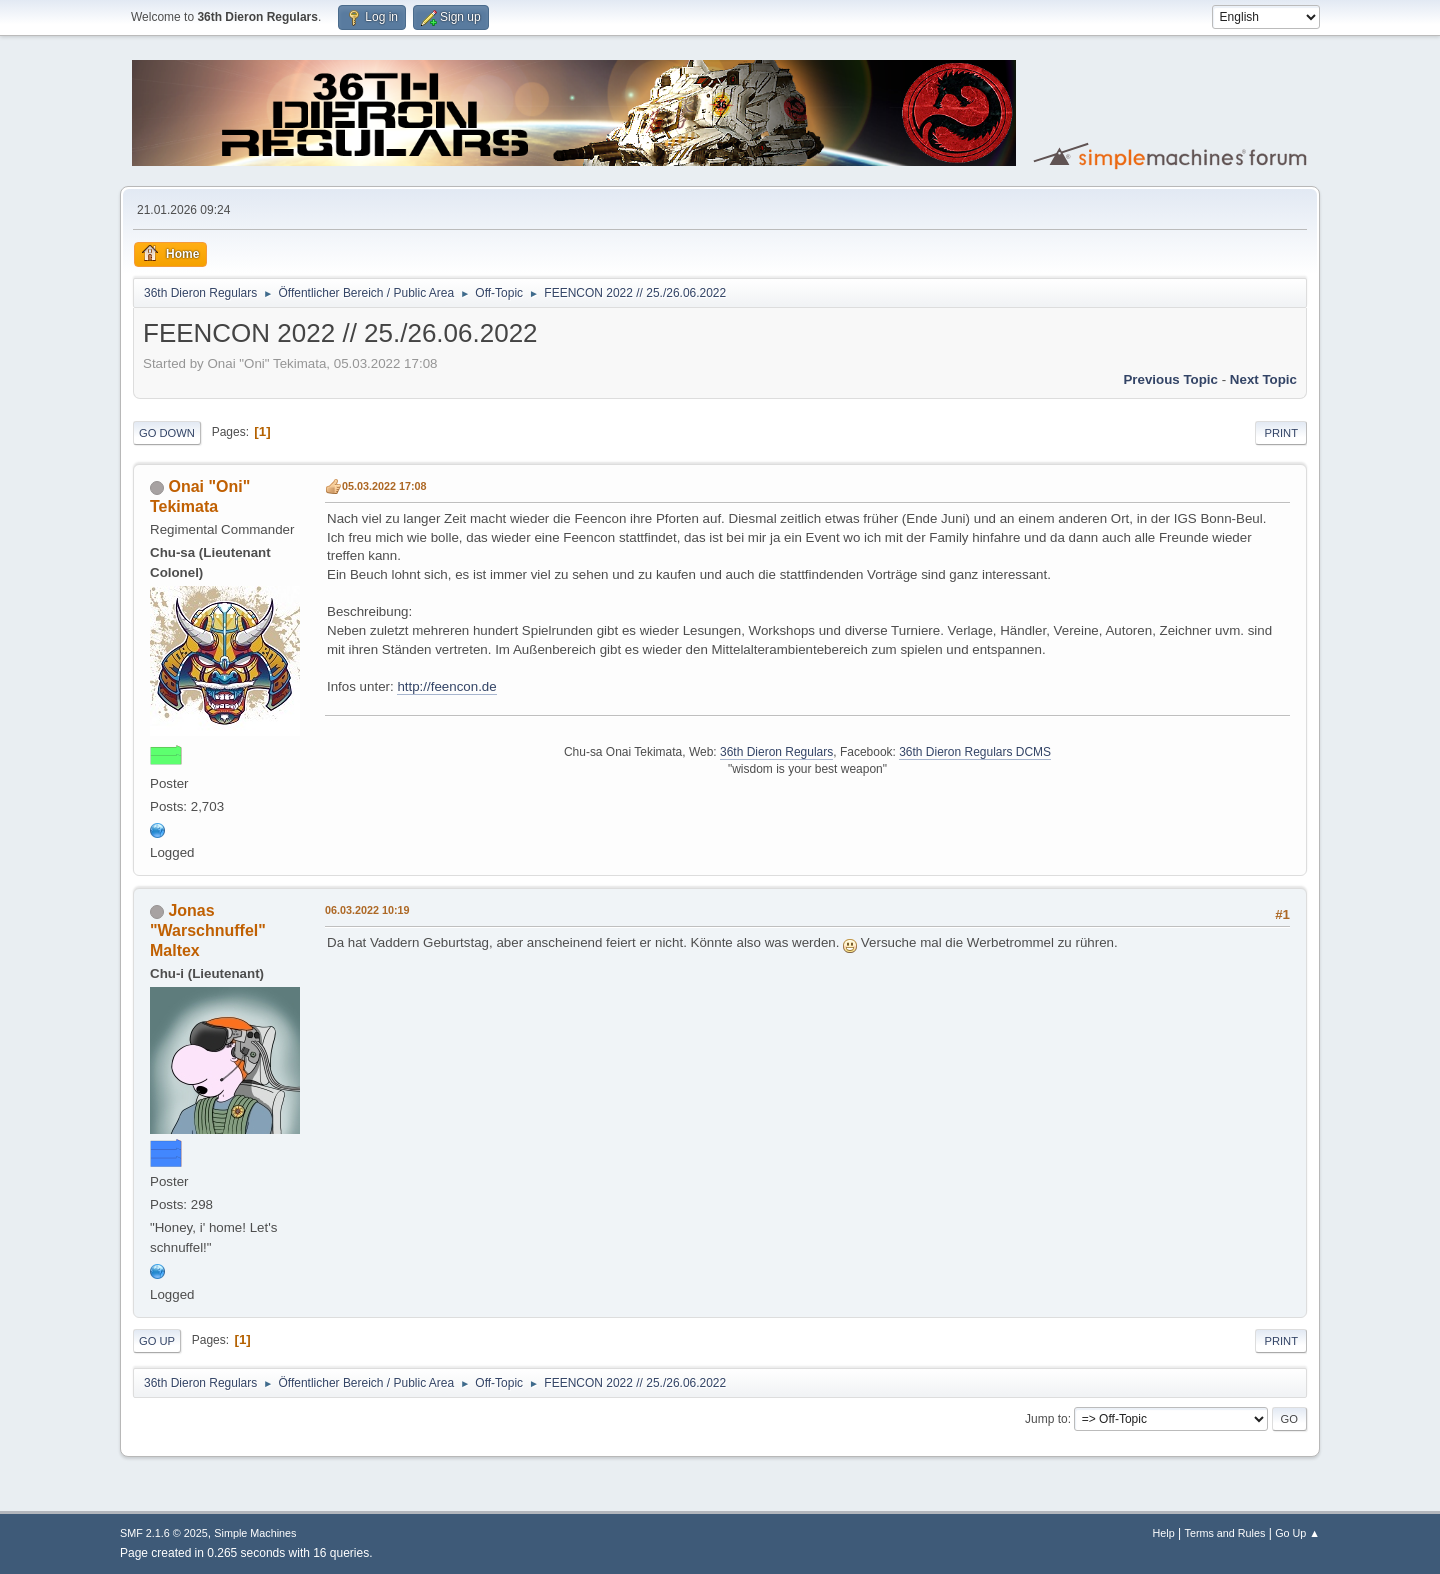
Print (1281, 433)
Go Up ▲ (1297, 1533)
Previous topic (1170, 379)
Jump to (1046, 1419)
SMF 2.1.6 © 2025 (164, 1533)
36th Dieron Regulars (776, 752)
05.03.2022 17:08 (384, 486)
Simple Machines (255, 1533)
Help (1164, 1533)
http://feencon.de (446, 686)
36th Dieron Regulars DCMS (975, 752)
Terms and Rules (1225, 1533)
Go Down (167, 433)
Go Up (157, 1341)
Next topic (1263, 379)
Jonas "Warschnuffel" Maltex (208, 930)
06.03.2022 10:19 (367, 910)
